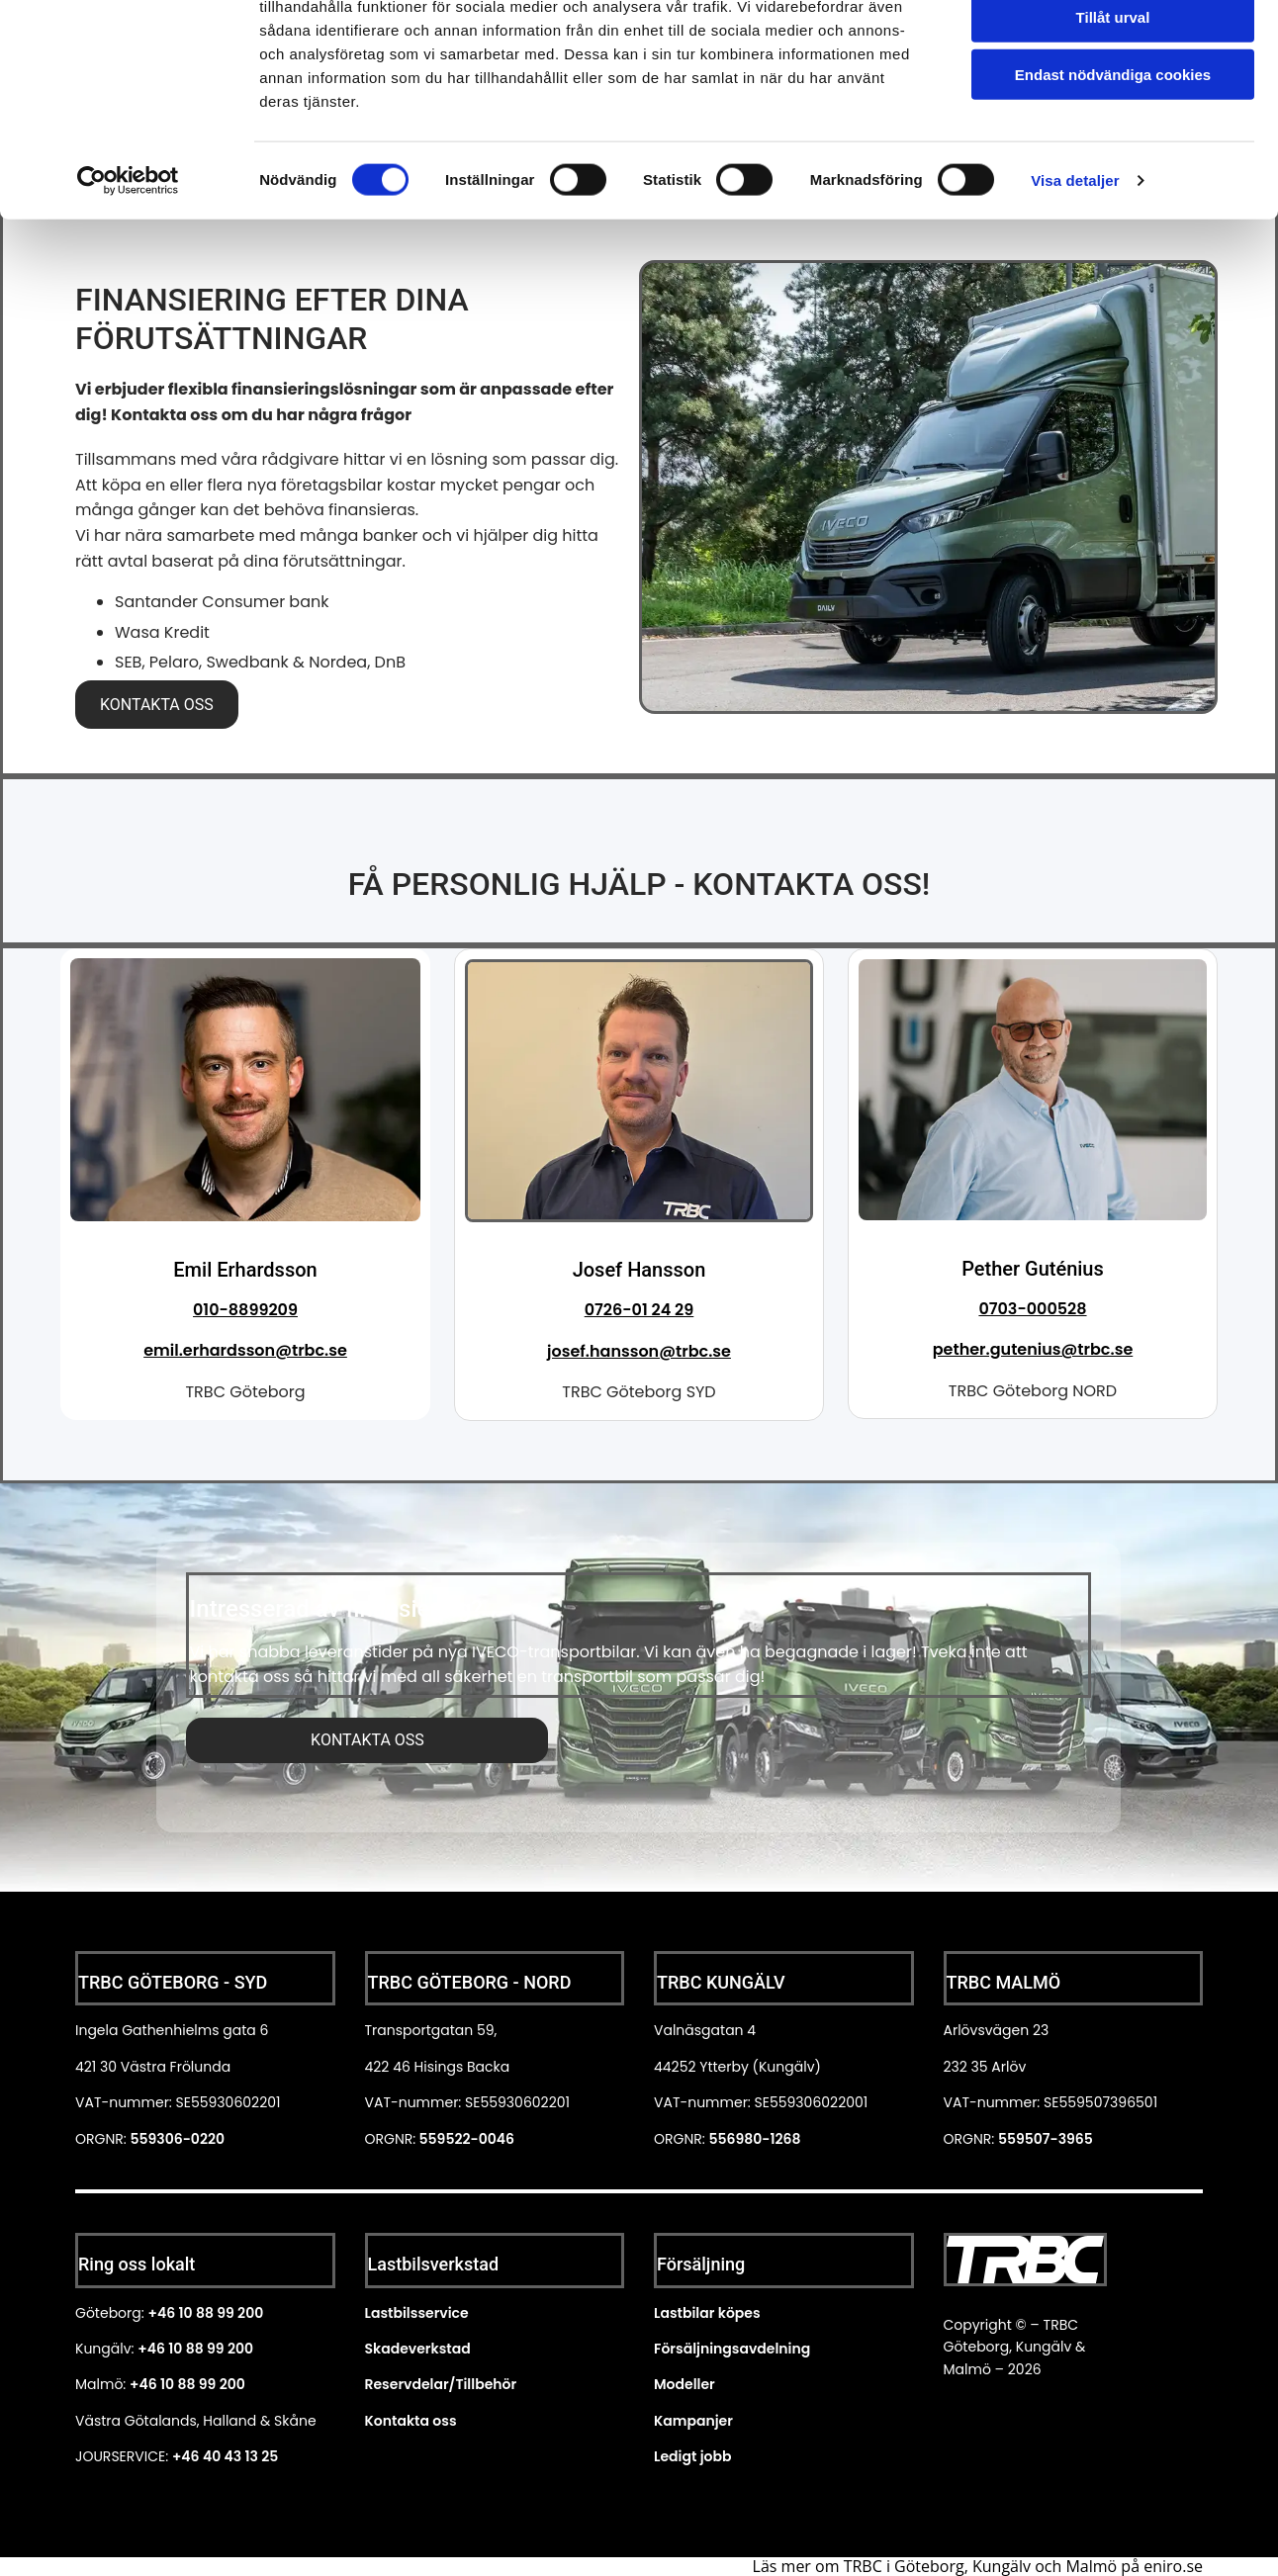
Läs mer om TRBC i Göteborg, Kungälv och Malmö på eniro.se (978, 2565)
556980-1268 (754, 2138)
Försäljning (701, 2263)
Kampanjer (693, 2420)
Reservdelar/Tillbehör (441, 2384)
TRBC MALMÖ (1004, 1981)
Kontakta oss (411, 2420)
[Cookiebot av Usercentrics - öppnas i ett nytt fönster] (128, 271)
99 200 (220, 2384)
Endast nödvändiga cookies (1113, 164)
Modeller (684, 2384)
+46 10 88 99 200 (205, 2312)
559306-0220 (177, 2138)
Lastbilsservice (417, 2312)
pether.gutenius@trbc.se (1033, 1348)
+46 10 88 (162, 2384)
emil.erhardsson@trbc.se (245, 1350)
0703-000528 (1032, 1307)
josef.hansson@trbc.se (639, 1350)
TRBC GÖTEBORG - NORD (470, 1981)
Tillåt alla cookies (1112, 49)
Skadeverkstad (418, 2347)
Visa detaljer (1075, 270)
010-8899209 (245, 1308)
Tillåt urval (1113, 107)
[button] (156, 703)
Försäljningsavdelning (732, 2347)
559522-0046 (464, 2138)
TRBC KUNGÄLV (721, 1981)
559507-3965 (1045, 2138)
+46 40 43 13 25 (225, 2455)
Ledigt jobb (693, 2455)
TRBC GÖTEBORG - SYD (172, 1981)
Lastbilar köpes (707, 2312)
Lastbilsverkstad (434, 2263)
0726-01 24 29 (639, 1308)
